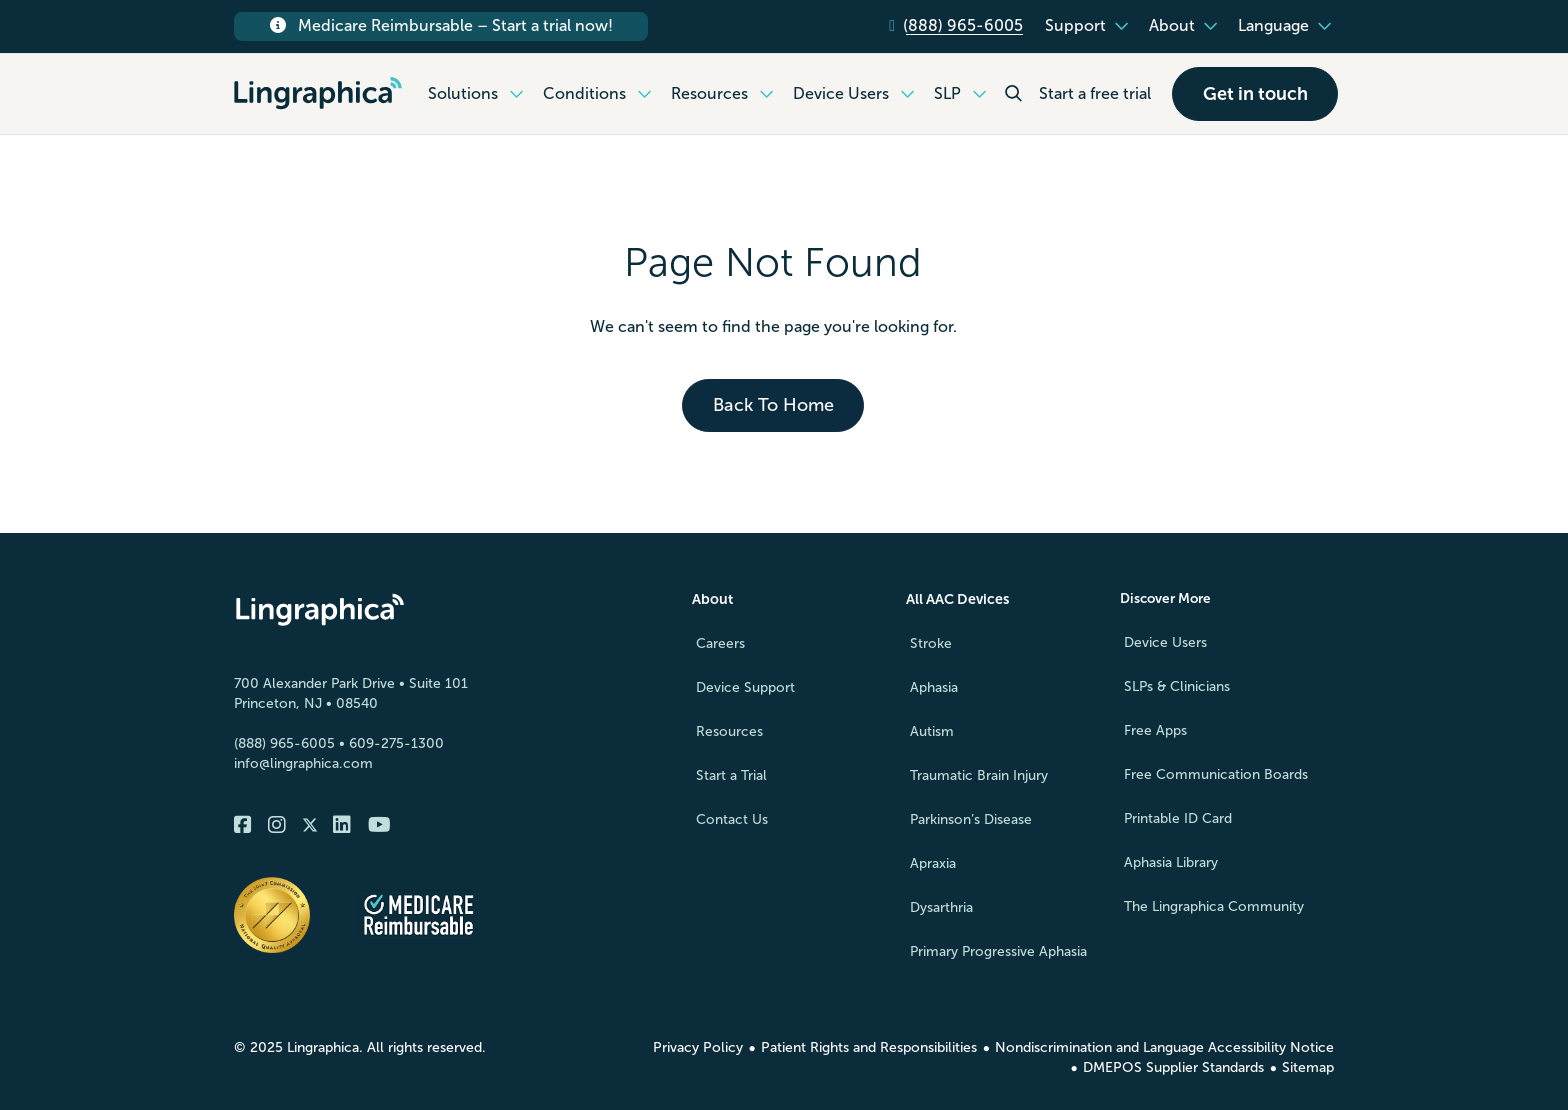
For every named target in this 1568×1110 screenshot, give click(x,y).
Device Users (856, 94)
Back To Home (773, 406)
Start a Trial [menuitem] (731, 775)
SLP (963, 94)
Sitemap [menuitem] (1308, 1067)
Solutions (478, 94)
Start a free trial (1095, 93)
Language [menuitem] (1273, 25)
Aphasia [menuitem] (934, 687)
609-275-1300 (396, 744)
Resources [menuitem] (729, 731)
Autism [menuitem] (932, 731)
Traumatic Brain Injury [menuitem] (979, 775)
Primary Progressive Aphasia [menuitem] (998, 951)
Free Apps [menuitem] (1155, 731)
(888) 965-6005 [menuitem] (963, 25)
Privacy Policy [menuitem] (698, 1047)
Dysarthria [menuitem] (941, 907)
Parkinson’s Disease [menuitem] (971, 819)
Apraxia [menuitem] (933, 863)
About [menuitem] (1172, 25)
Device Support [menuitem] (745, 687)
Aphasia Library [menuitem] (1171, 863)
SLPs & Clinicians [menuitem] (1177, 687)
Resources (725, 94)
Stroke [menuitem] (931, 643)
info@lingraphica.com (303, 764)
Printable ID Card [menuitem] (1178, 819)
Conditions (600, 94)
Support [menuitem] (1075, 25)
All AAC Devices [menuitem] (957, 599)
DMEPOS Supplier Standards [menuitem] (1173, 1067)
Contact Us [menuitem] (732, 819)
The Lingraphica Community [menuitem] (1214, 907)
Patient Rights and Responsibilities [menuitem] (869, 1047)
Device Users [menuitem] (1165, 643)
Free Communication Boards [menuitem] (1216, 775)
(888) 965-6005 (284, 744)
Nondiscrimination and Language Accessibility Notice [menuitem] (1164, 1047)
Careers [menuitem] (720, 643)
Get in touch (1255, 94)
